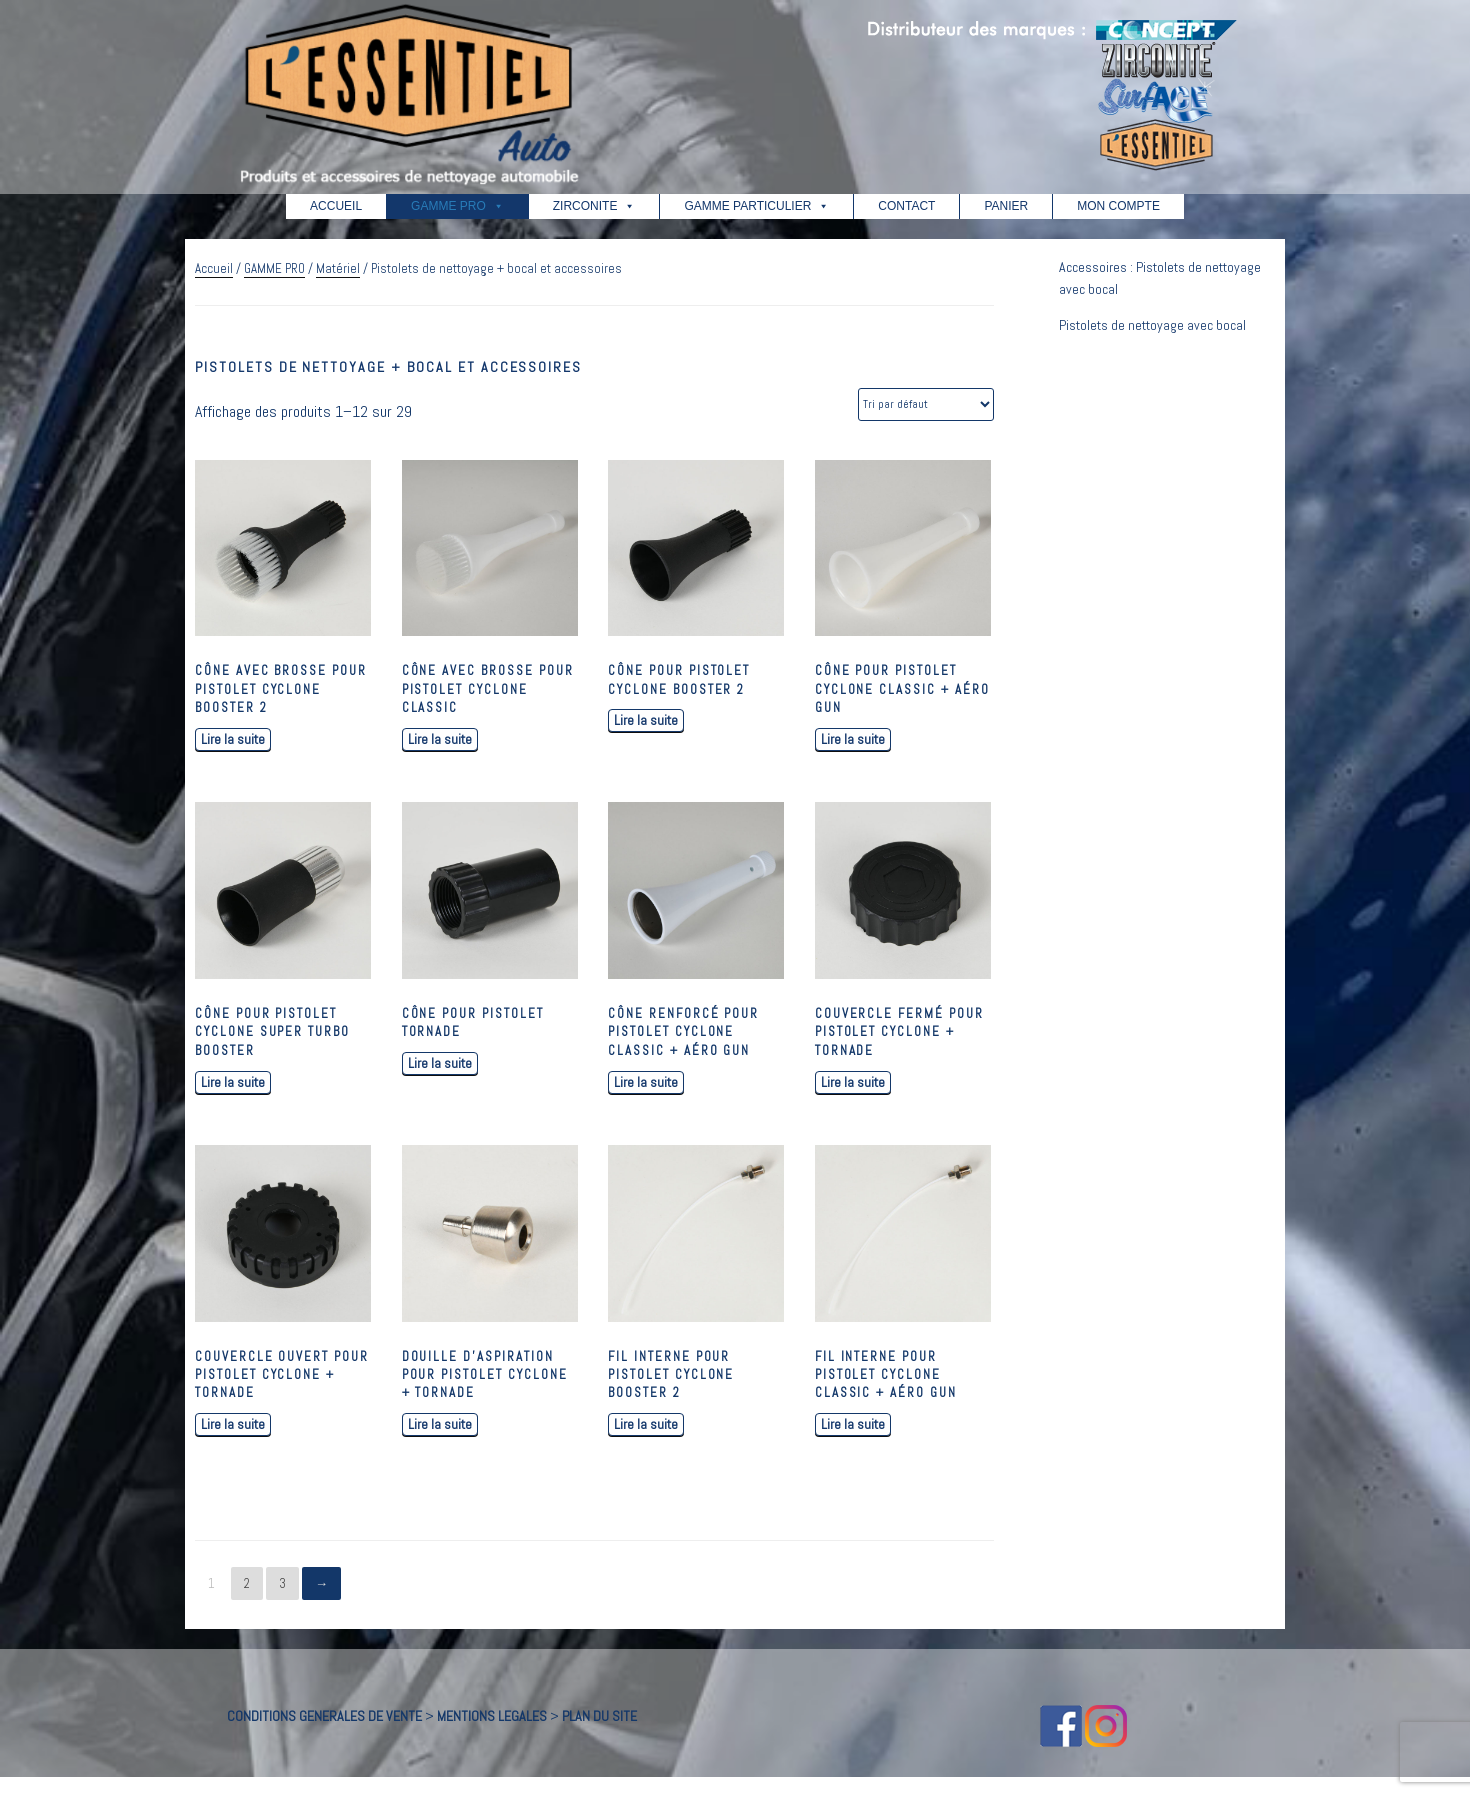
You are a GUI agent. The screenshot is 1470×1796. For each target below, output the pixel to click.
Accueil (214, 268)
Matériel (338, 268)
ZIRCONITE (594, 206)
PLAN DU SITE (599, 1716)
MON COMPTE (1118, 206)
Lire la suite (233, 739)
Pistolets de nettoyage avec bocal (1152, 325)
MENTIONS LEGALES (492, 1716)
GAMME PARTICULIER (756, 206)
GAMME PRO (457, 206)
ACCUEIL (336, 206)
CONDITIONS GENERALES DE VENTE (324, 1716)
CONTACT (906, 206)
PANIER (1006, 206)
